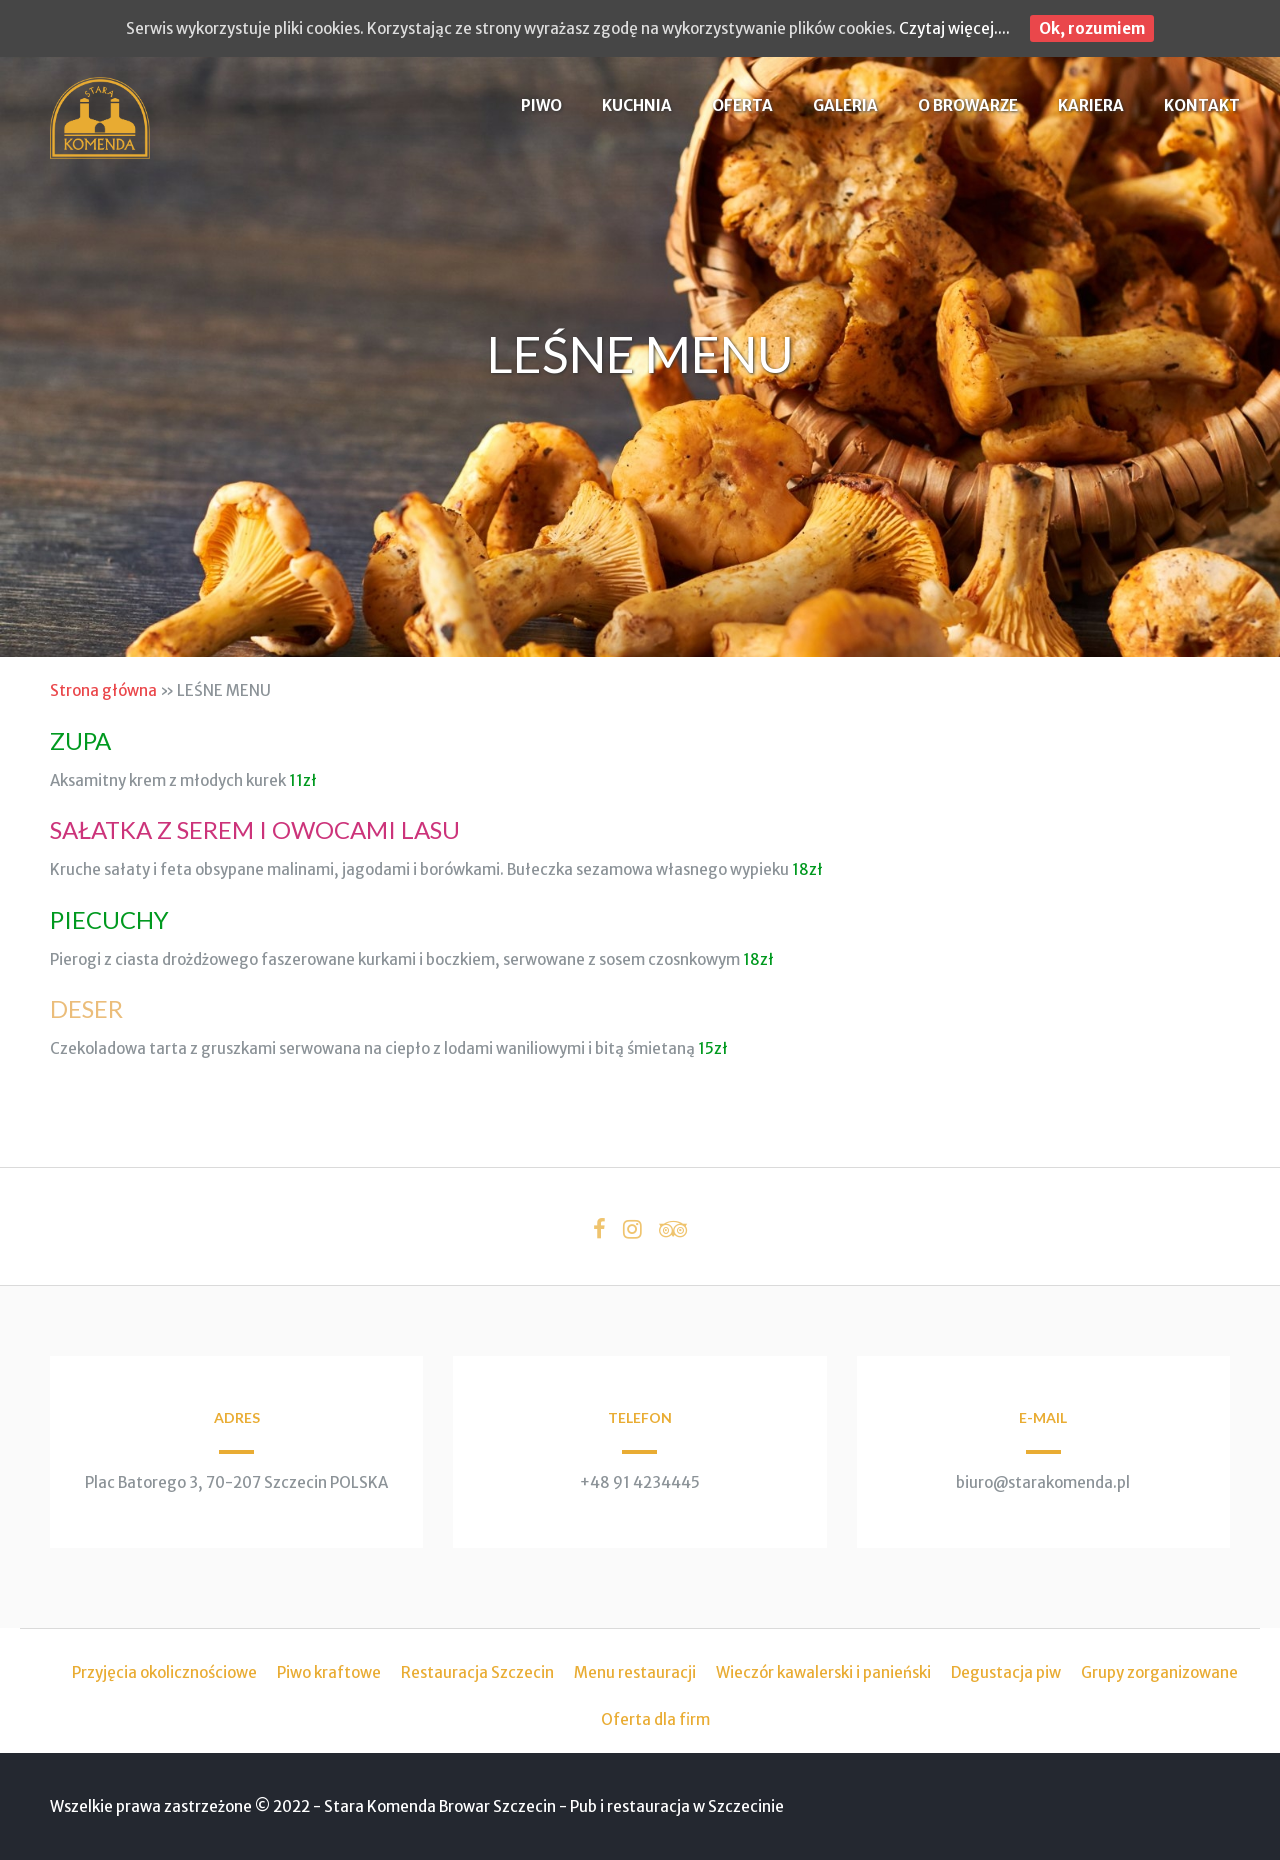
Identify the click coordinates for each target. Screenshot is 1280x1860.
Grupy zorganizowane (1159, 1672)
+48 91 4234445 (640, 1482)
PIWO (541, 105)
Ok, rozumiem (1092, 28)
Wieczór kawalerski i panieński (823, 1672)
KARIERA (1091, 105)
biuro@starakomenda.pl (1043, 1482)
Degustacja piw (1006, 1672)
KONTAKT (1202, 105)
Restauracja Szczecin (477, 1672)
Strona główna (103, 690)
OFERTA (742, 105)
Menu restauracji (635, 1672)
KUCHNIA (637, 105)
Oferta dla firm (655, 1719)
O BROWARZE (968, 105)
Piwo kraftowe (329, 1672)
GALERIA (845, 105)
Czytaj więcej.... (954, 28)
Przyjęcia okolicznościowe (164, 1672)
